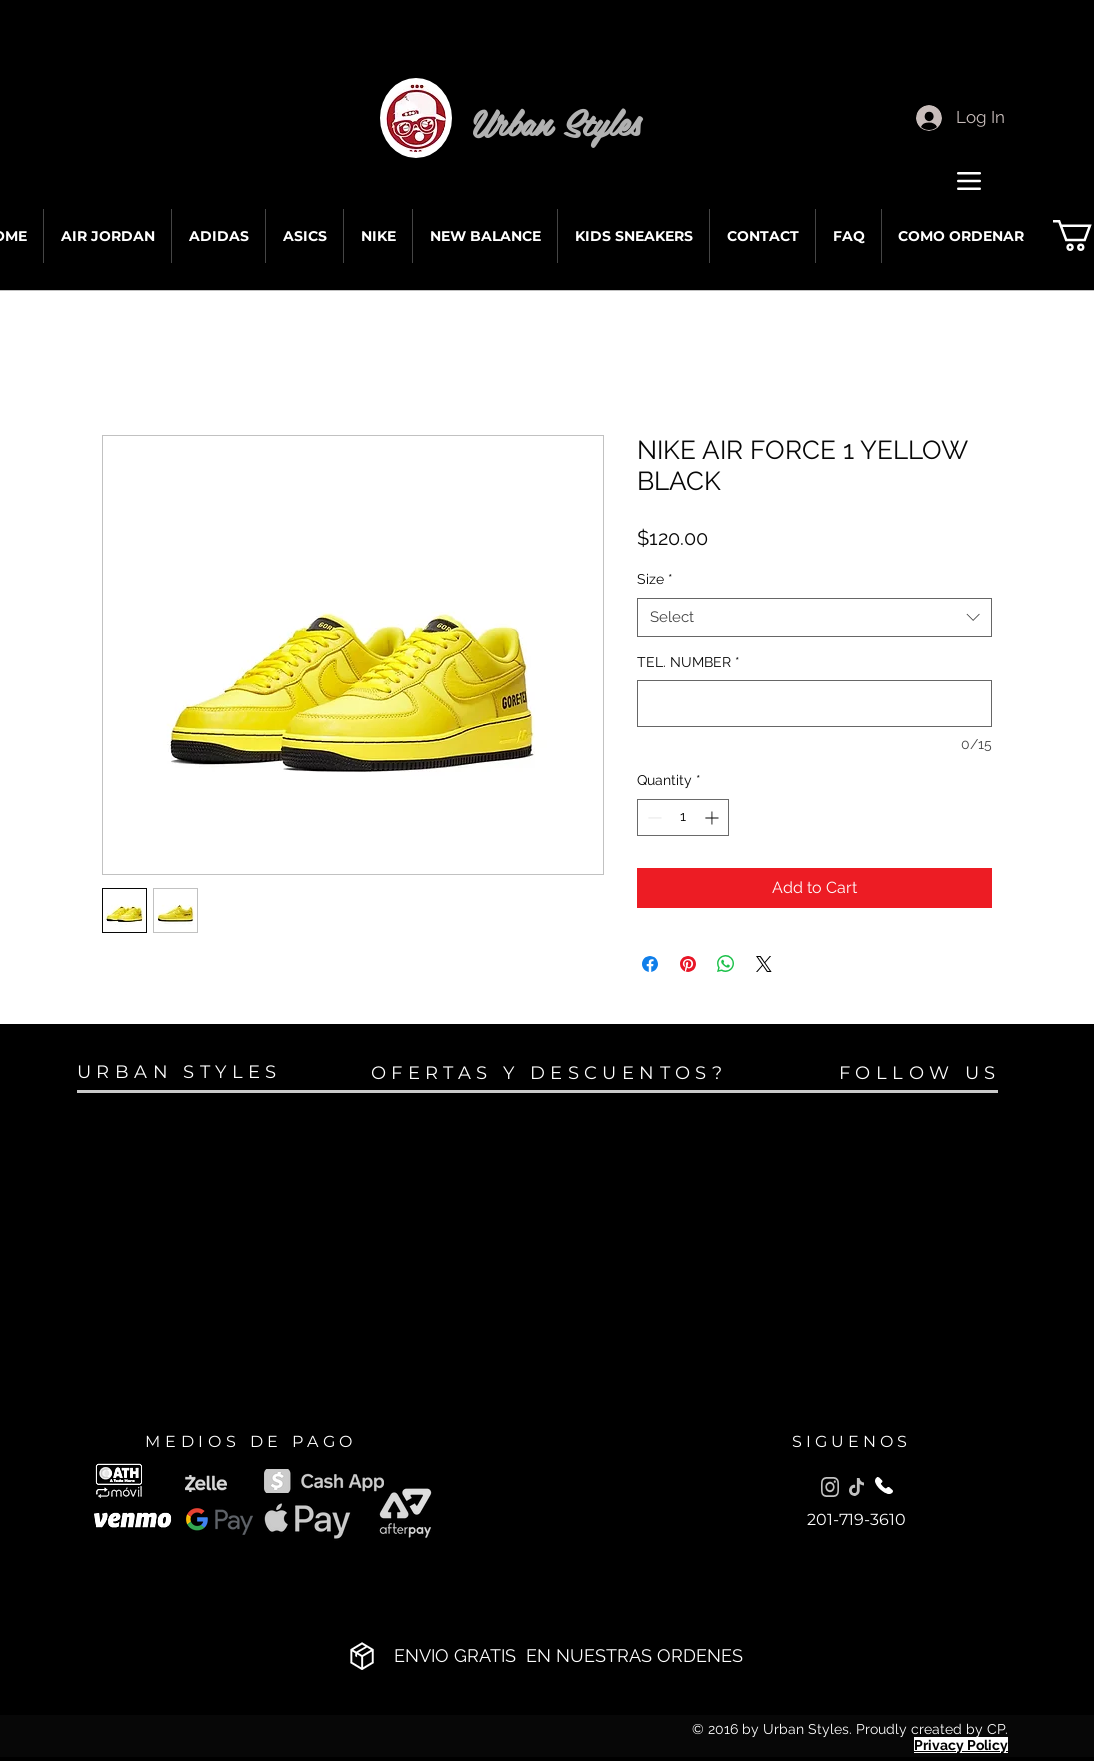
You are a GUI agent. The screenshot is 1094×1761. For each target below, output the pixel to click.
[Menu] (968, 180)
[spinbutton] (683, 817)
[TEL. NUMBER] (814, 703)
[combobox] (814, 617)
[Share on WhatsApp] (726, 964)
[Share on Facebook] (650, 964)
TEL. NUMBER (688, 662)
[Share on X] (764, 964)
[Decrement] (652, 817)
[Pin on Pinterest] (688, 964)
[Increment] (713, 817)
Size (655, 579)
